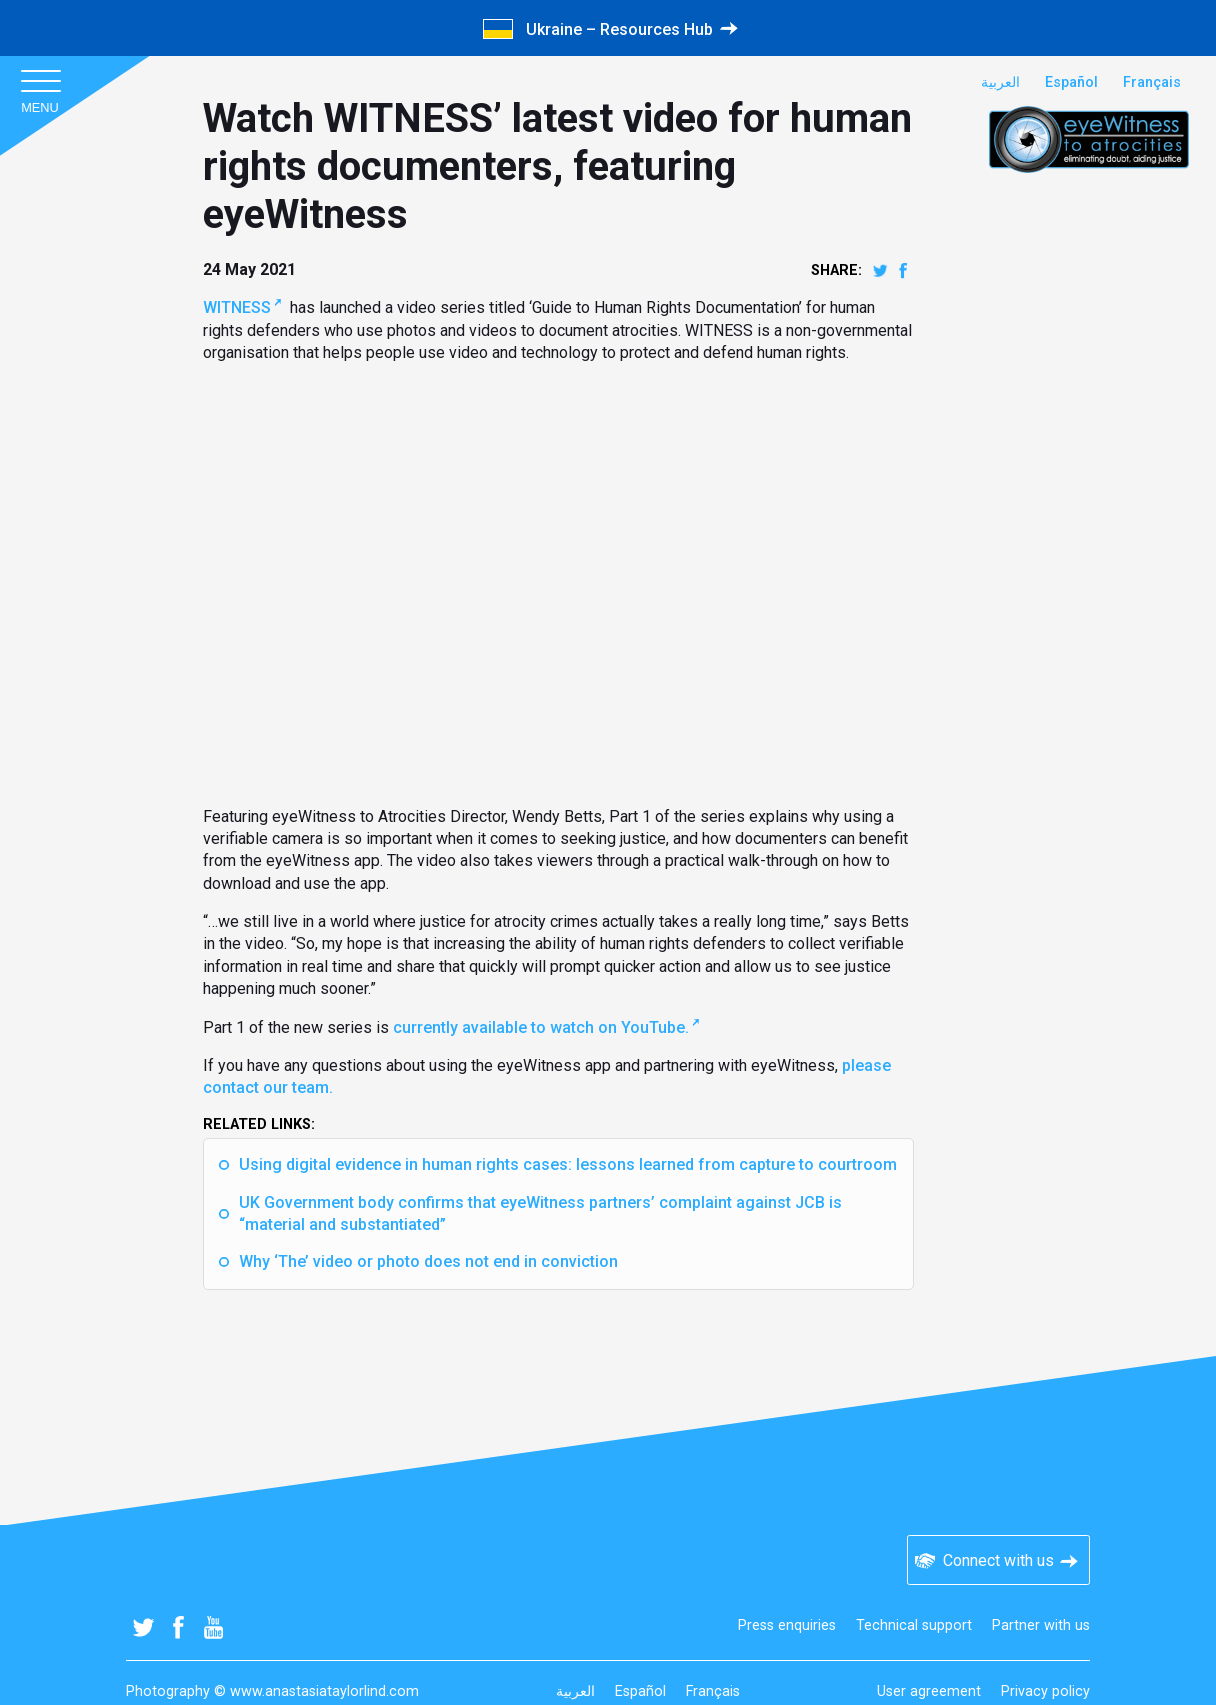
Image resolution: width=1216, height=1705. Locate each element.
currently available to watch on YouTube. (541, 1027)
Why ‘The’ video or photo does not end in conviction (428, 1261)
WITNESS (237, 307)
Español (1071, 82)
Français (1152, 82)
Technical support (914, 1625)
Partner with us (1041, 1625)
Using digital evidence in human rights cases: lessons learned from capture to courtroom (568, 1164)
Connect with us (998, 1560)
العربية (1000, 82)
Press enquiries (787, 1625)
